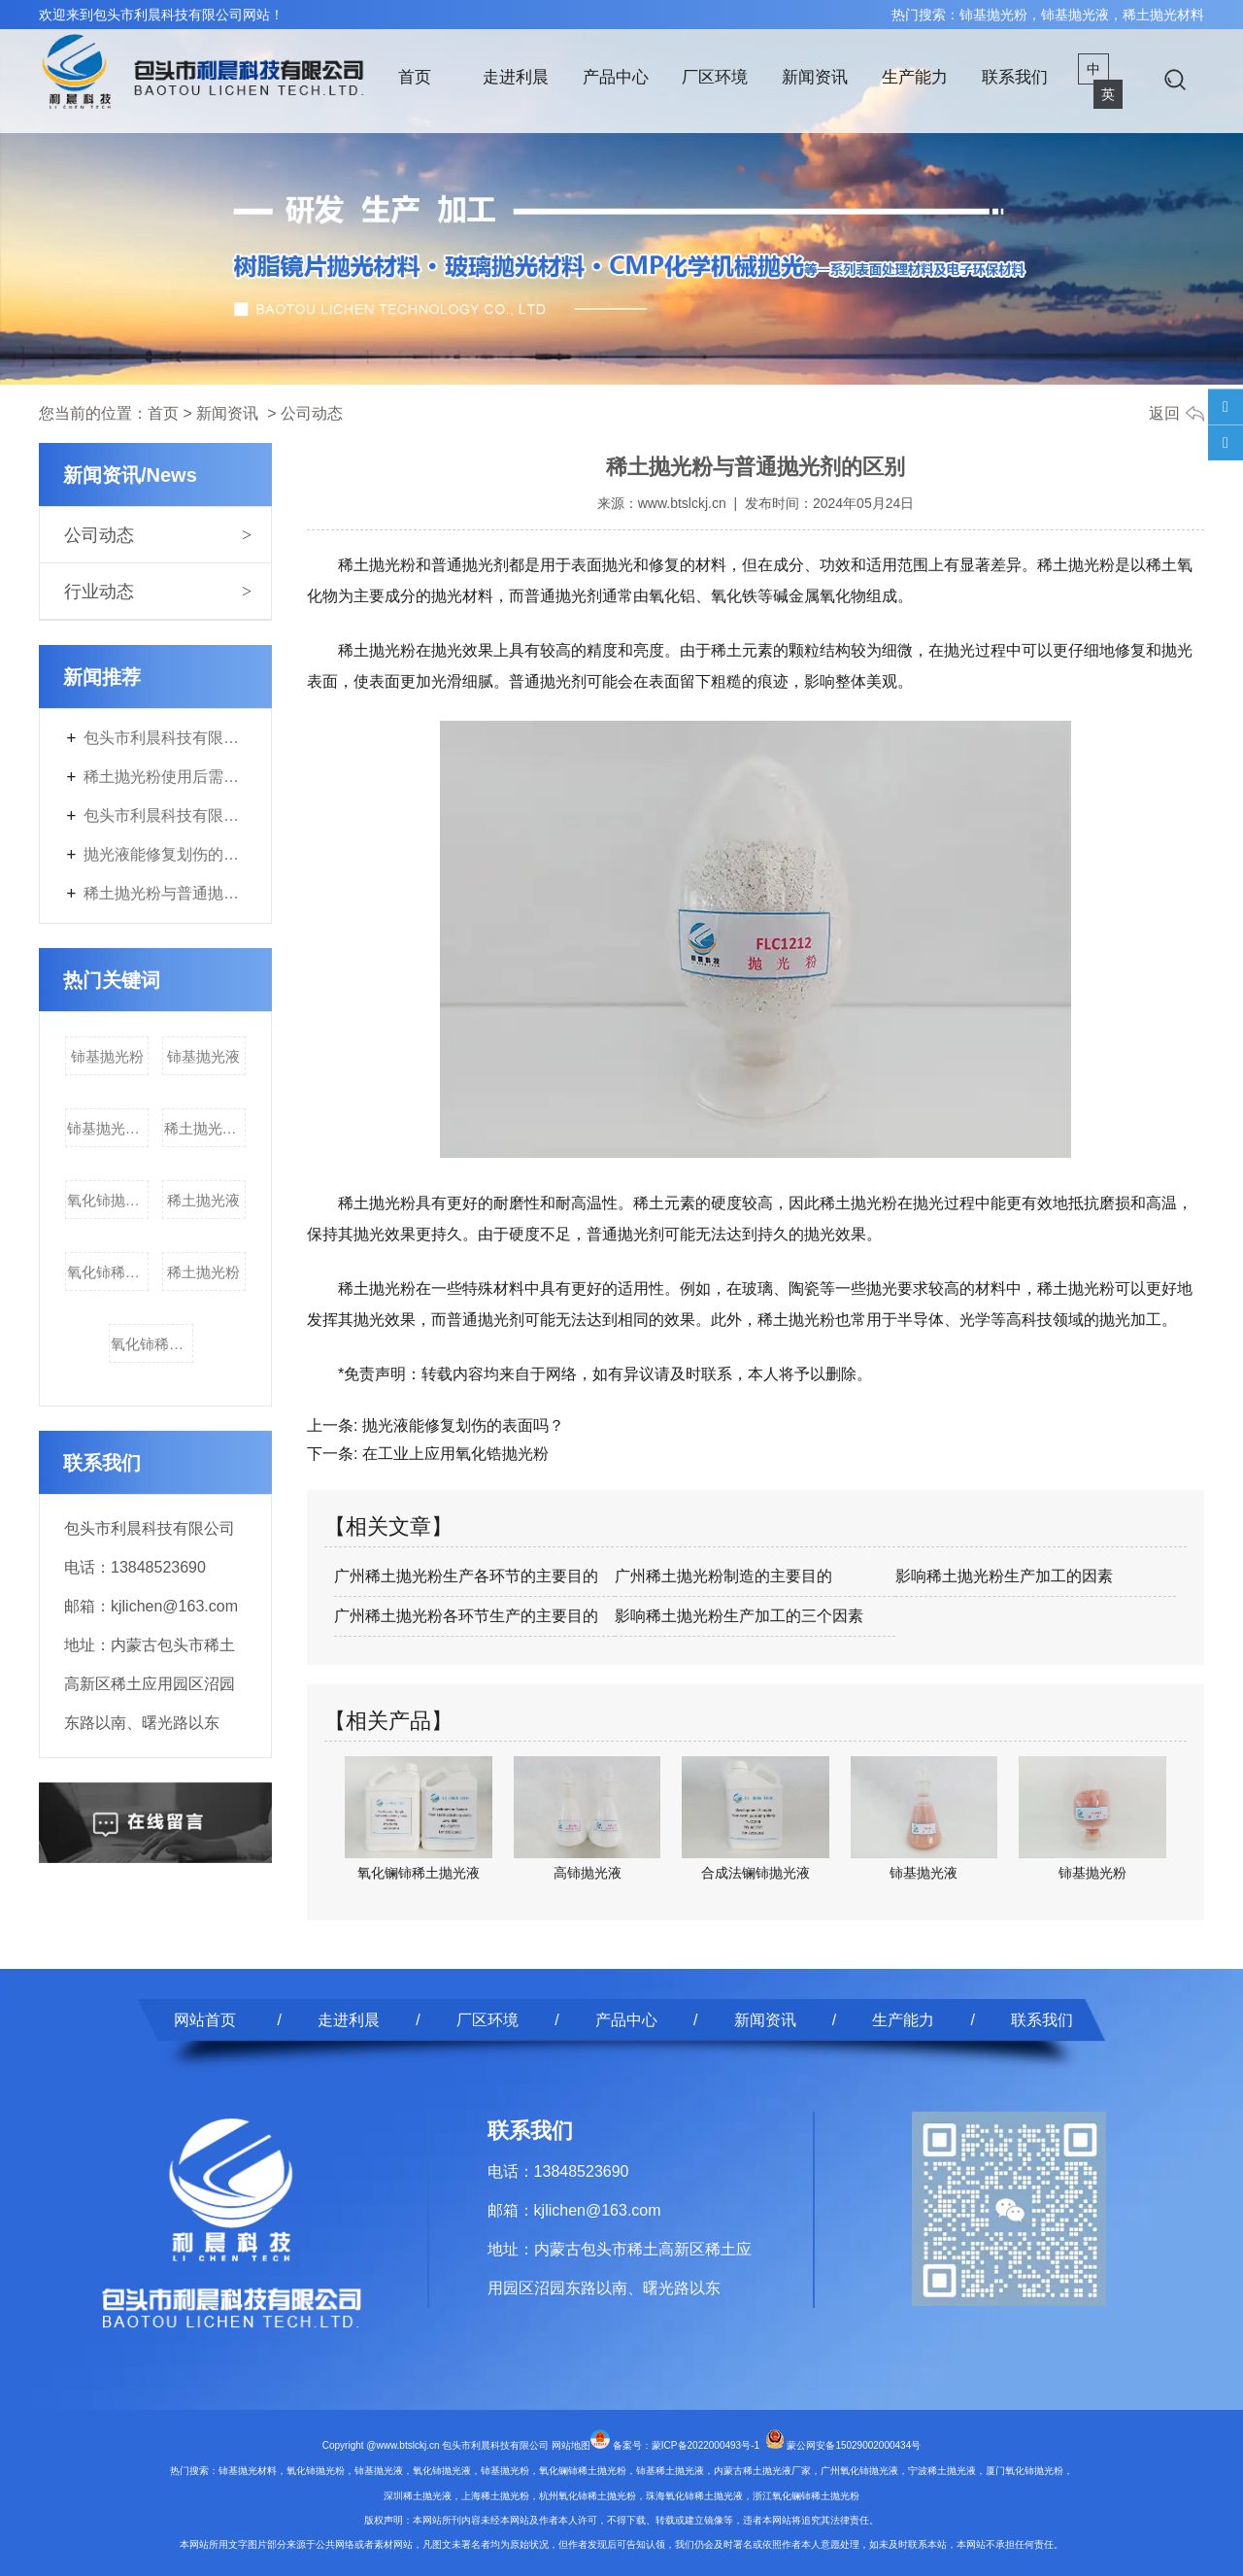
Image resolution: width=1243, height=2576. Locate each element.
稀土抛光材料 (205, 1128)
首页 (414, 77)
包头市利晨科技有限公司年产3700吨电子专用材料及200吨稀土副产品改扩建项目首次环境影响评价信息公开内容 (165, 815)
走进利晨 (516, 77)
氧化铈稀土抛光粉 (108, 1272)
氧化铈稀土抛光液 (152, 1344)
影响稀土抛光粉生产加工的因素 (1004, 1576)
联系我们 (1015, 77)
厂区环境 (715, 77)
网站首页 (205, 2020)
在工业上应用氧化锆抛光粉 (452, 1453)
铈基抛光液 (203, 1056)
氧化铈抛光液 (108, 1200)
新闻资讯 (815, 77)
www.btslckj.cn (682, 503)
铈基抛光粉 (107, 1056)
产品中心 (616, 77)
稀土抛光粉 (203, 1272)
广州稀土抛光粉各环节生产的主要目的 (466, 1616)
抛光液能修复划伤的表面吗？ (165, 854)
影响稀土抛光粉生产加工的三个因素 (739, 1616)
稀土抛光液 (203, 1200)
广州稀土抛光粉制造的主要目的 (723, 1576)
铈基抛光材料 (108, 1128)
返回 (1164, 413)
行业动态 (99, 591)
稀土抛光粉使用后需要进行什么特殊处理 (165, 776)
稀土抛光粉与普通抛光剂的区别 (165, 893)
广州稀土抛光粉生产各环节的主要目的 (466, 1576)
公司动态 (99, 535)
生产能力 (915, 77)
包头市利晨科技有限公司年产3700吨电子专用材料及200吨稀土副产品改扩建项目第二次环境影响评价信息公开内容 (165, 737)
